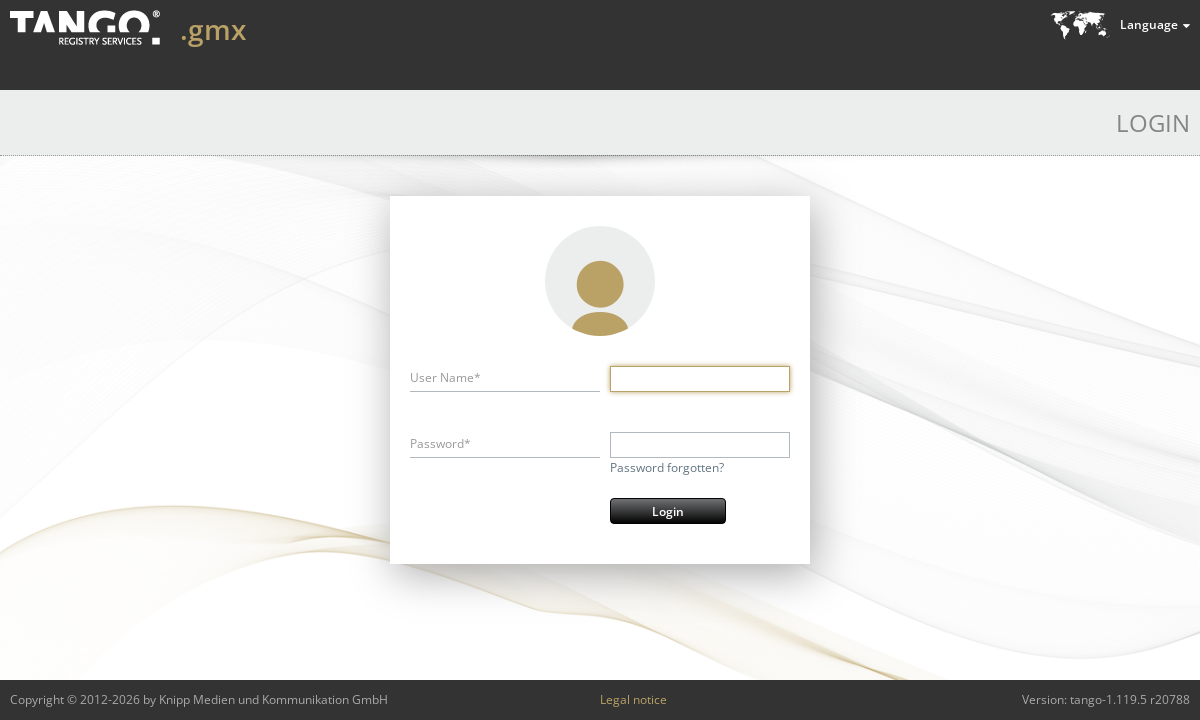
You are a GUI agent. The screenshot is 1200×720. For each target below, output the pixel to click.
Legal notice (633, 699)
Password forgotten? (667, 467)
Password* (440, 443)
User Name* (445, 377)
